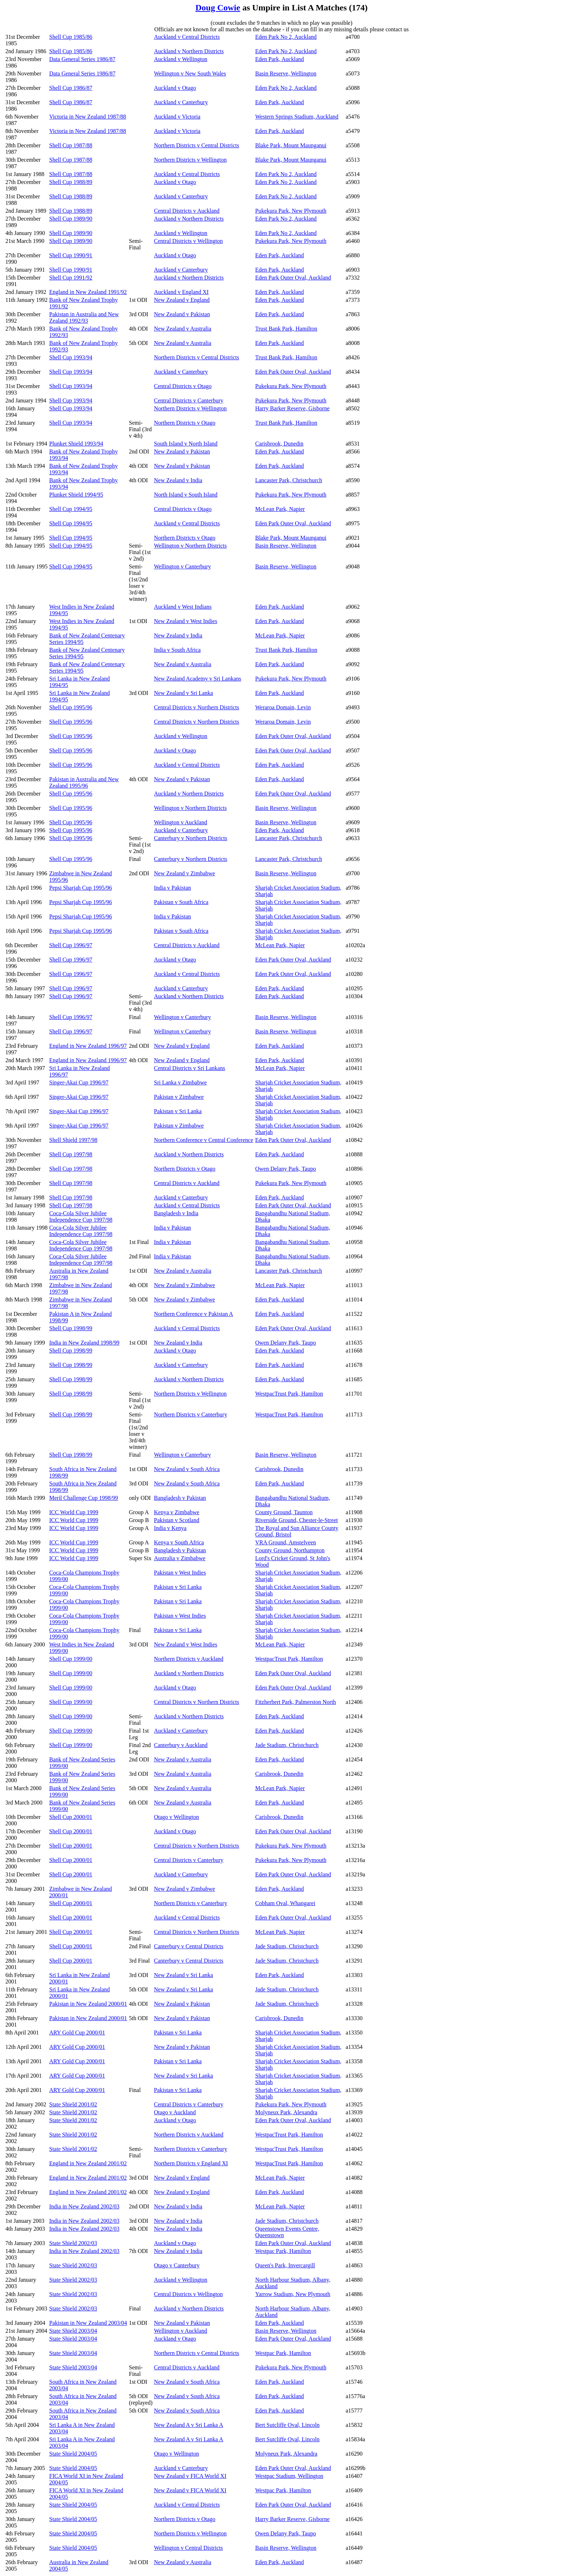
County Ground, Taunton (284, 1512)
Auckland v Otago (175, 88)
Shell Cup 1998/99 (70, 1328)
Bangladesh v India (176, 1213)
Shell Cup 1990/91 (70, 255)
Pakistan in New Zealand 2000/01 (88, 2004)
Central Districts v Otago (182, 386)
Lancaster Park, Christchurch (288, 480)
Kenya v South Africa (179, 1542)
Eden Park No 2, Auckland (286, 37)
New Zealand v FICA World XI (190, 2476)
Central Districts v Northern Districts (196, 707)
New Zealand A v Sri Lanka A (188, 2425)
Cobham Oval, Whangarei (285, 1903)
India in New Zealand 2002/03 (84, 2206)
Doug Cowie (217, 7)
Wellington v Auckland (180, 822)
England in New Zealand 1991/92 (88, 292)
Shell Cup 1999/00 (70, 1659)
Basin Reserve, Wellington (285, 73)
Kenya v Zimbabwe (176, 1512)
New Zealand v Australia (182, 329)
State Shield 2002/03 (73, 2243)
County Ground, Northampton (290, 1550)
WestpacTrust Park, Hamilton (289, 1394)
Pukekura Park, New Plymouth (290, 211)
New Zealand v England (182, 300)
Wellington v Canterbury (182, 566)
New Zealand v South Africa (187, 1469)
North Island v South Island (186, 495)
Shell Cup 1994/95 (70, 509)
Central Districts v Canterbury (188, 400)
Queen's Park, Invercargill (285, 2265)
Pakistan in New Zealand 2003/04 (88, 2323)
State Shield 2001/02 (73, 2104)
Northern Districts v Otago (184, 423)
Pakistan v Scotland (176, 1520)
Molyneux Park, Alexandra (286, 2112)
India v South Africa (177, 650)
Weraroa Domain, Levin (283, 707)
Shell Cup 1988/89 (70, 182)
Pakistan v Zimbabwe (179, 1097)
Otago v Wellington (176, 1817)
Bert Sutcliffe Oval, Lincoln (287, 2425)
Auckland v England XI (181, 292)
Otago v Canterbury (177, 2265)
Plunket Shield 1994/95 (76, 495)
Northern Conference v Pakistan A (193, 1314)
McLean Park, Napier (280, 509)
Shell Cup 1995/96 (70, 707)
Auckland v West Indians (183, 607)
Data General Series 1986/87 (82, 59)
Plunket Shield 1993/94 (76, 444)
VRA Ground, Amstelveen (285, 1542)
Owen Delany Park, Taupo (285, 1169)
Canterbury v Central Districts (188, 1946)
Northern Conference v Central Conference (203, 1140)
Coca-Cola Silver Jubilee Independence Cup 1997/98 (80, 1216)
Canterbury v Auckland (181, 1745)
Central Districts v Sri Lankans (189, 1068)
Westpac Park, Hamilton (283, 2251)
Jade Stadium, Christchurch (286, 1745)
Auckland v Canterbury (181, 102)
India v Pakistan (172, 888)
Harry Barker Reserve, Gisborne (292, 408)
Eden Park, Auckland (279, 59)
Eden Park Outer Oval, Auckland (293, 278)
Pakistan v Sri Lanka (178, 1111)
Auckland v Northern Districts (189, 51)
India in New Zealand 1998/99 (84, 1343)
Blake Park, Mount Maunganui (290, 145)
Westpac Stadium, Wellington (289, 2476)
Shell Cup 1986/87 (70, 88)
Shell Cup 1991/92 (70, 278)
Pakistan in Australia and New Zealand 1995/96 (84, 782)
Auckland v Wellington (181, 59)
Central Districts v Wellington (188, 241)
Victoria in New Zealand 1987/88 (87, 117)
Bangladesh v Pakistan (180, 1498)
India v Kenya (170, 1528)
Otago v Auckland (175, 2112)
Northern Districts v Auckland (188, 1659)
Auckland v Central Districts (187, 37)
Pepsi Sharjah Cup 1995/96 (80, 888)
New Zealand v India (178, 480)
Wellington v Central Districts (188, 2548)
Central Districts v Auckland (187, 211)
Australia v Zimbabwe (179, 1558)
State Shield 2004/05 (73, 2454)
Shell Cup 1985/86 (70, 37)
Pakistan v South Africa (181, 902)
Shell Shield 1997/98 (73, 1140)
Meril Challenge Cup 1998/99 (83, 1498)
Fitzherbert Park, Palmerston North (295, 1702)
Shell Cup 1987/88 (70, 145)
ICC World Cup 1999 (73, 1512)
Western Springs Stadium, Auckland (297, 117)
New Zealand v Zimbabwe (184, 873)
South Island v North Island (186, 444)
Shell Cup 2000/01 (70, 1817)
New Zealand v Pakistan (182, 314)
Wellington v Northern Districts (190, 546)
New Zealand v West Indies (185, 621)
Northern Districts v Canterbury (190, 1414)
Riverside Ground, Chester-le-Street (296, 1520)
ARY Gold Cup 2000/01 (77, 2032)
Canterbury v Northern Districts (190, 838)
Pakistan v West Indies (180, 1573)
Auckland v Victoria (177, 117)
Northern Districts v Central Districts (196, 145)
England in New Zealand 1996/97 (88, 1046)
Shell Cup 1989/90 (70, 219)
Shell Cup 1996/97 (70, 945)
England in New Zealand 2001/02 (88, 2163)
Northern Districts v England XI (191, 2163)
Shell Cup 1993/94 (70, 357)
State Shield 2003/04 (73, 2331)
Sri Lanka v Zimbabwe (180, 1082)
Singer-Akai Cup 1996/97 (78, 1082)
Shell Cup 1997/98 (70, 1154)
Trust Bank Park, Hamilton (286, 329)
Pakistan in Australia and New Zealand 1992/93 (84, 317)
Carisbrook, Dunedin (279, 444)
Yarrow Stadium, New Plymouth (292, 2294)
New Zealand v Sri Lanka (183, 693)
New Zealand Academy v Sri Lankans (197, 679)
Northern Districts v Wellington (190, 160)
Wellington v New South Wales (190, 73)
